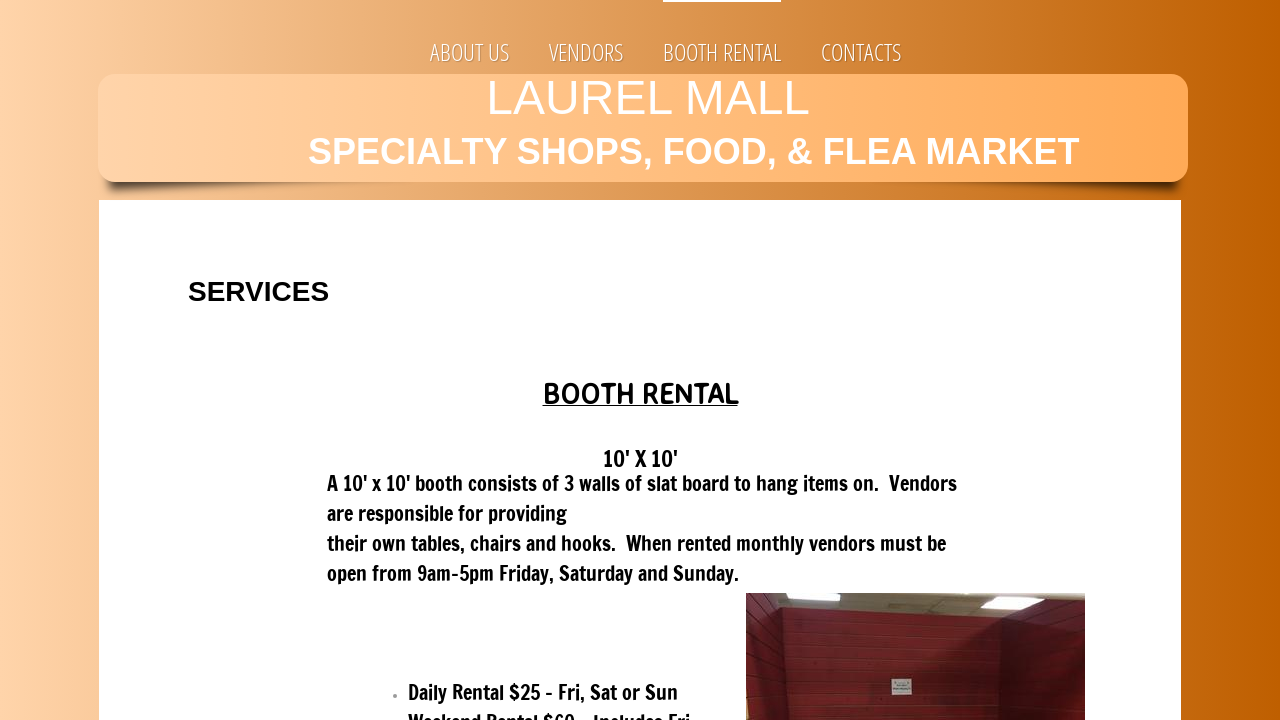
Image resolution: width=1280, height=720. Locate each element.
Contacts (861, 51)
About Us (469, 51)
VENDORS (586, 51)
